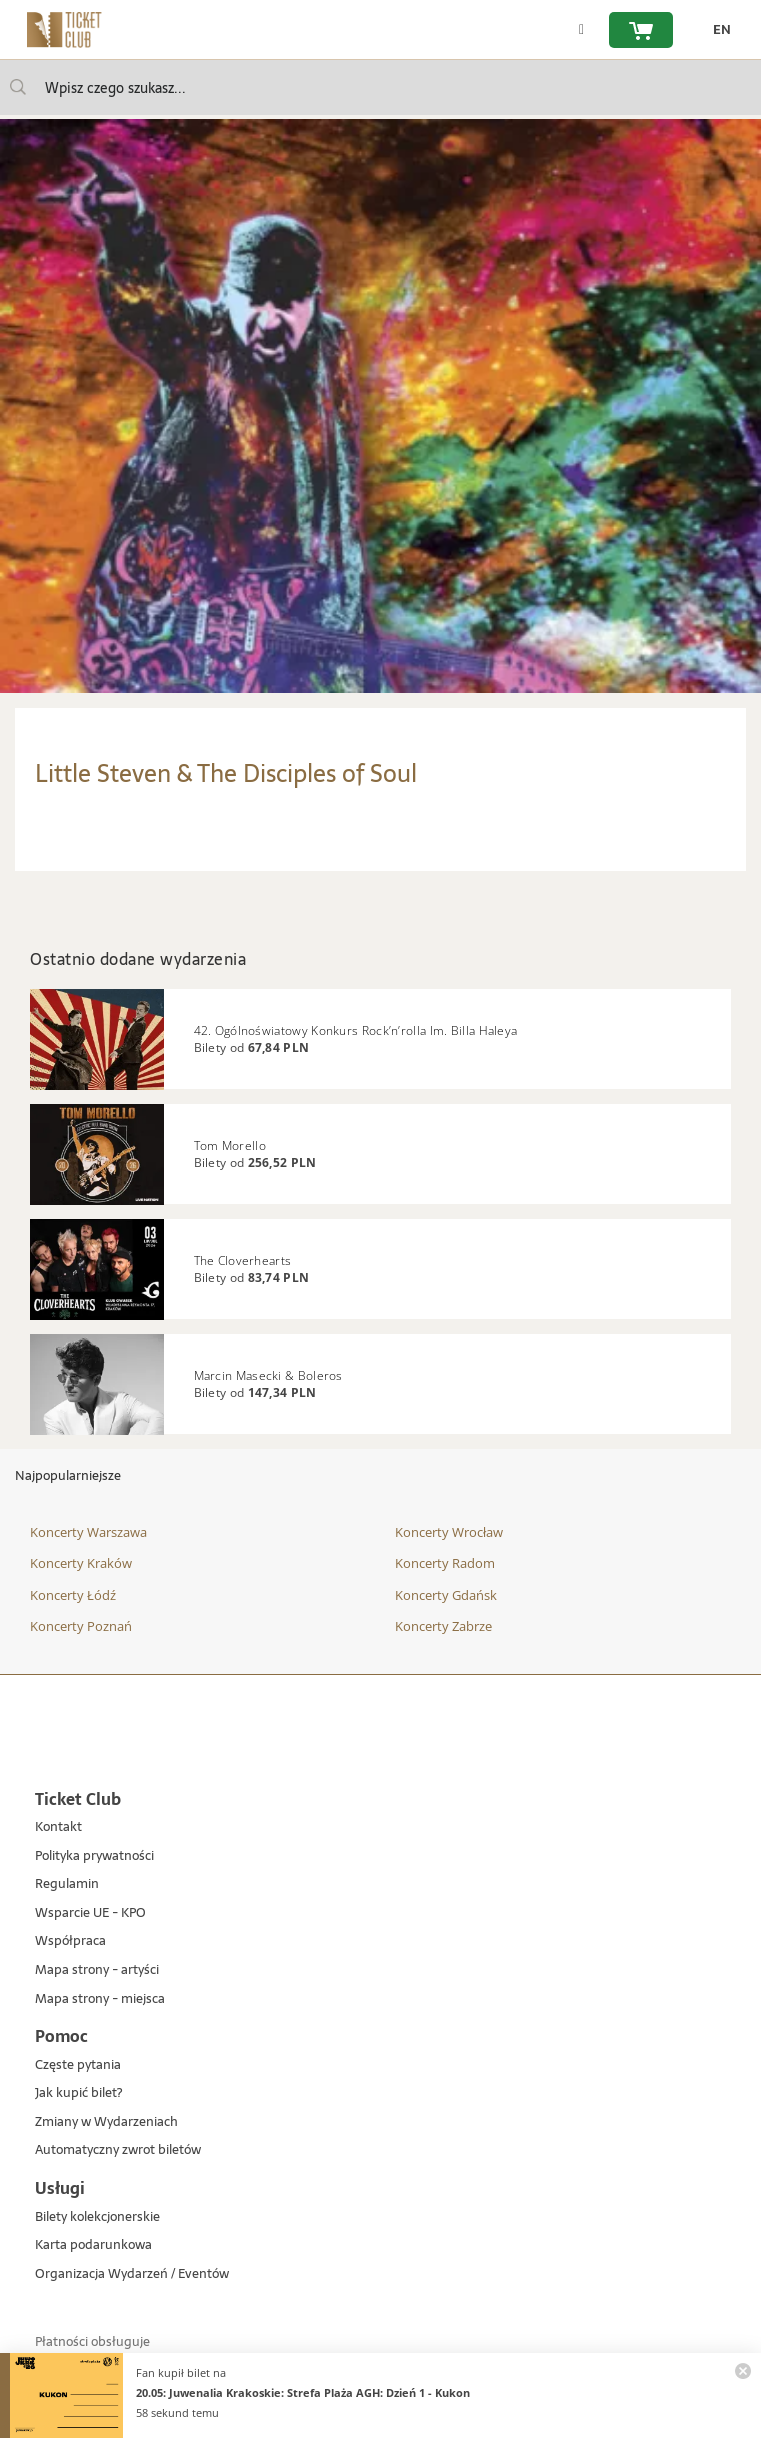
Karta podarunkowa (93, 2245)
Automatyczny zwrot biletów (118, 2150)
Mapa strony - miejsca (100, 1999)
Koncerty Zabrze (443, 1626)
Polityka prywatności (94, 1856)
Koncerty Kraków (81, 1563)
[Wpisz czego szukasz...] (18, 87)
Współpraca (70, 1941)
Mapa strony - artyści (97, 1970)
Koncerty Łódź (73, 1595)
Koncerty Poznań (81, 1626)
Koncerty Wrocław (449, 1532)
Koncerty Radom (445, 1563)
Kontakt (58, 1827)
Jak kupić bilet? (78, 2093)
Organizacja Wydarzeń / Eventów (132, 2274)
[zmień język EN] (717, 30)
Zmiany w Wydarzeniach (106, 2122)
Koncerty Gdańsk (446, 1595)
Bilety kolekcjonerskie (97, 2217)
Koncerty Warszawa (88, 1532)
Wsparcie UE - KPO (90, 1913)
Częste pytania (78, 2065)
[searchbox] (380, 87)
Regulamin (67, 1884)
